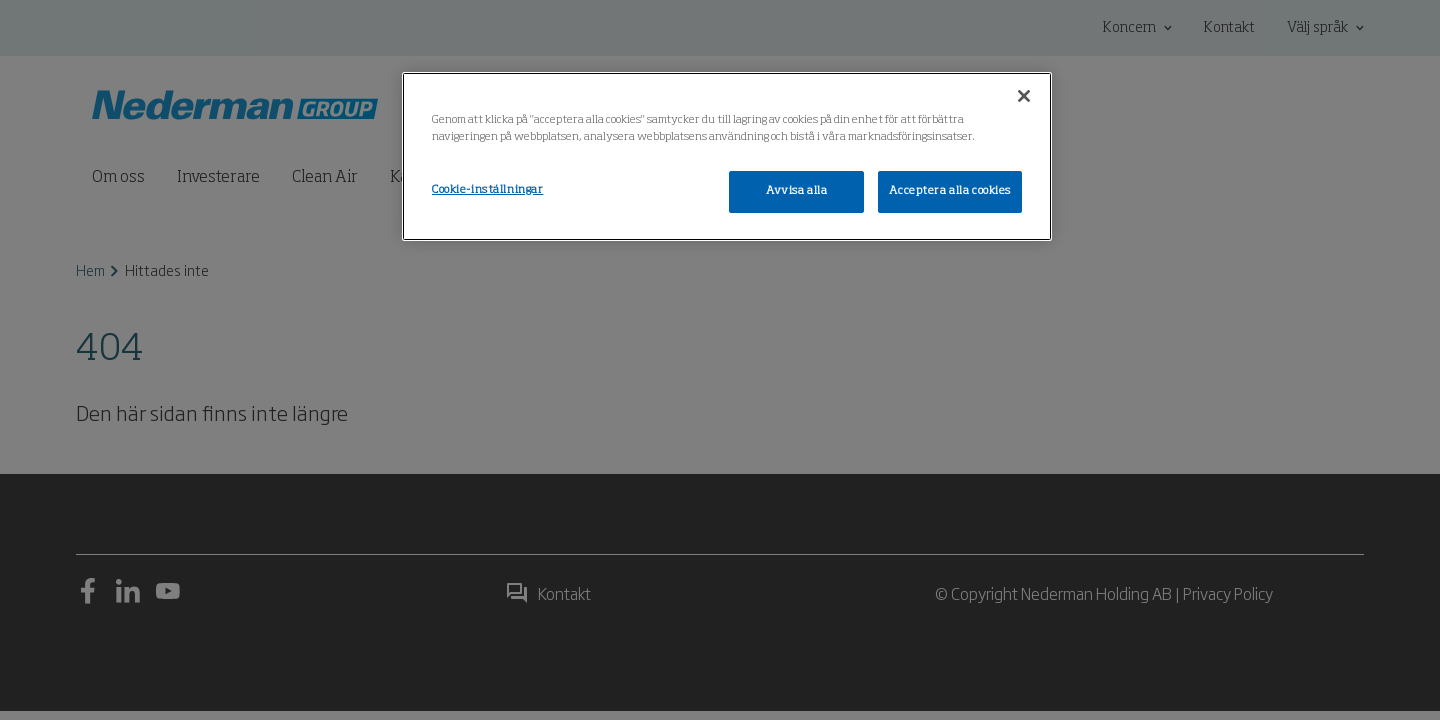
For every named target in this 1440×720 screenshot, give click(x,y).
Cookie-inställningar (487, 190)
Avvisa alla (796, 191)
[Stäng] (1024, 96)
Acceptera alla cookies (950, 191)
